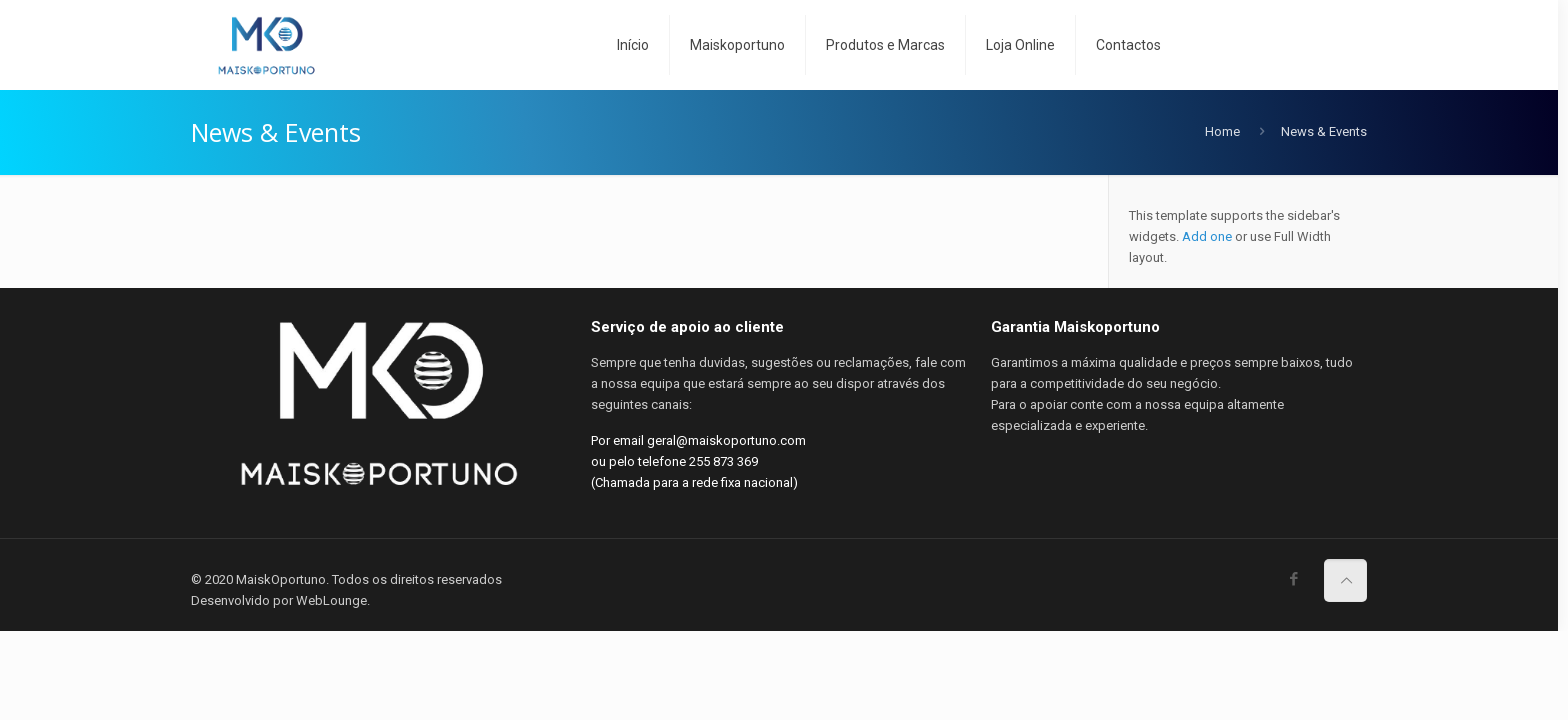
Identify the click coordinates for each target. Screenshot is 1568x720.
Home (1222, 131)
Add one (1207, 236)
